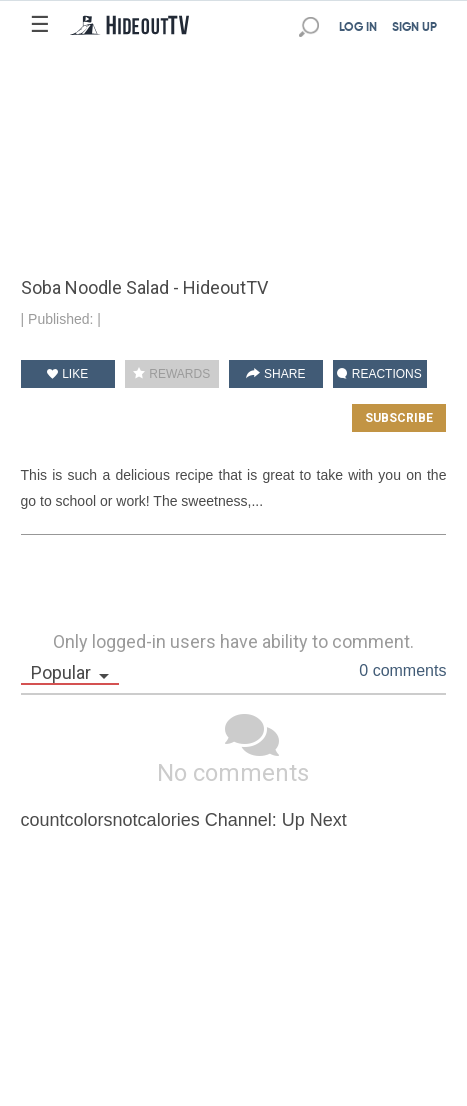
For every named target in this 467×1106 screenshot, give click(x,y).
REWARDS (171, 374)
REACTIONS (379, 374)
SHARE (276, 374)
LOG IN (358, 28)
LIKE (67, 374)
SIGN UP (414, 28)
